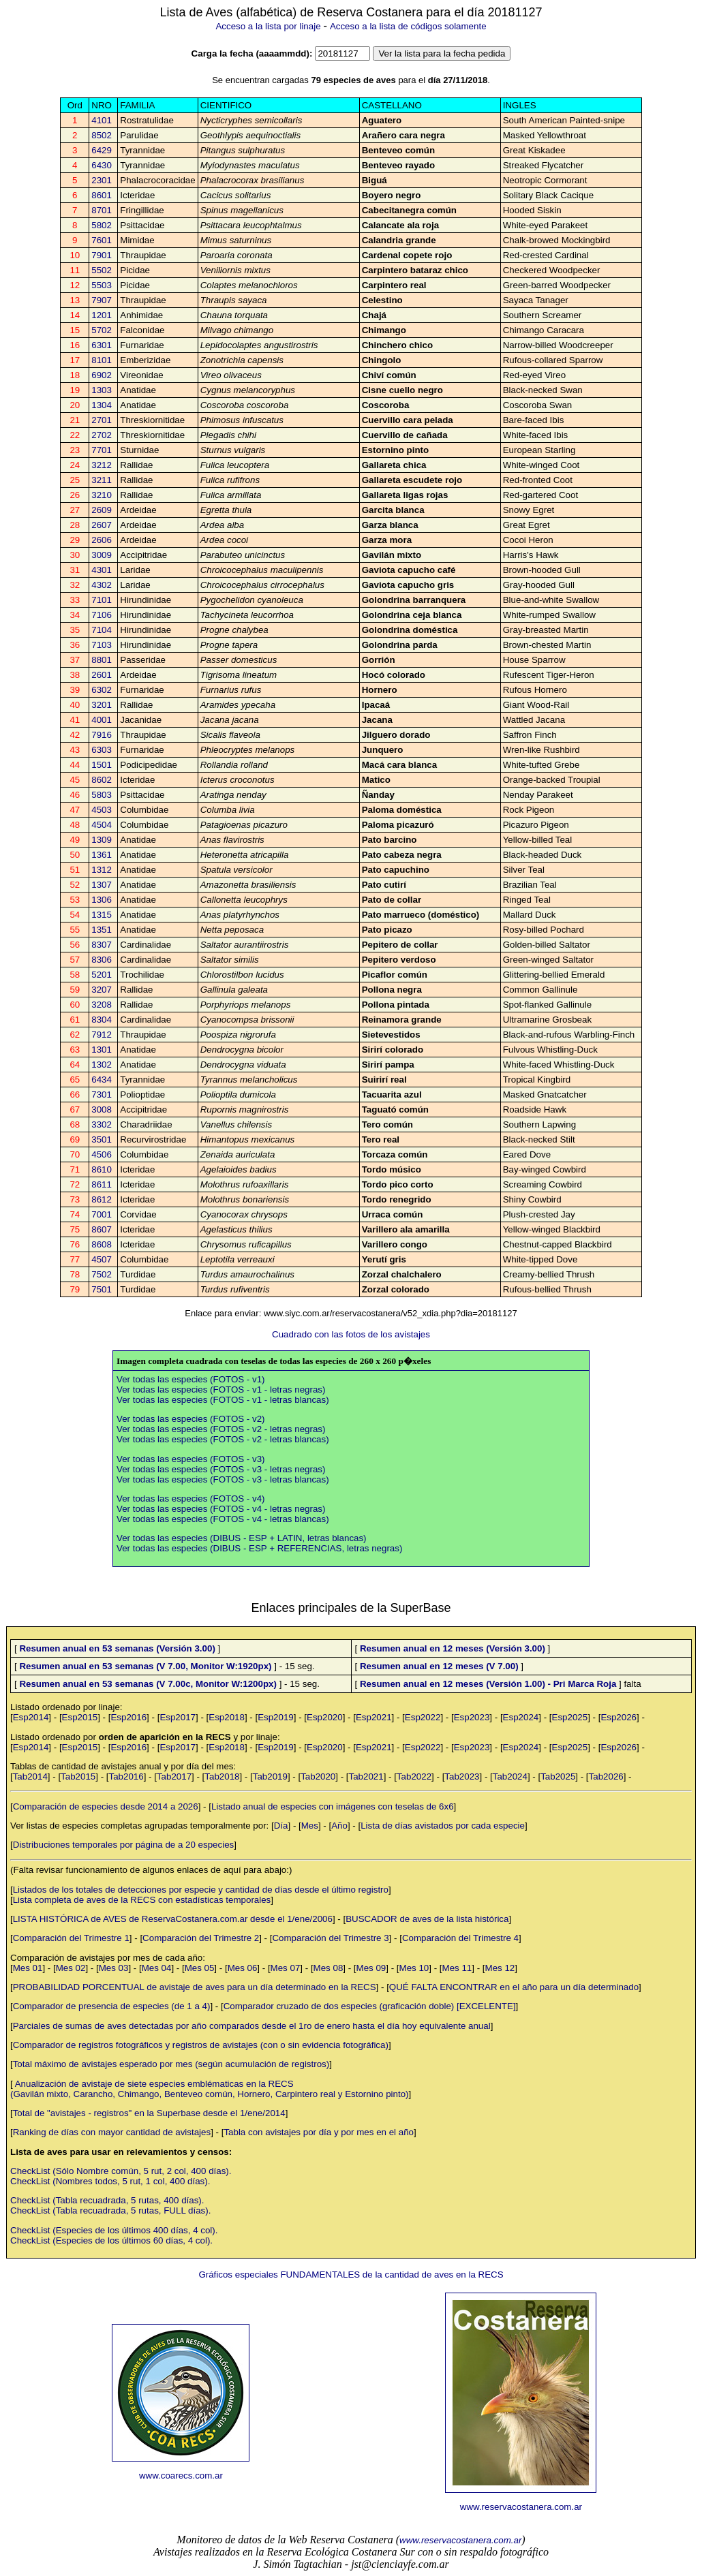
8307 (101, 945)
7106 (101, 615)
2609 (101, 510)
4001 (101, 720)
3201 (101, 705)
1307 (101, 885)
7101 (101, 600)
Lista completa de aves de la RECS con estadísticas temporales (142, 1900)
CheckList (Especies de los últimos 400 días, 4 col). (113, 2230)
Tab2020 (318, 1776)
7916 (101, 735)
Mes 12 (500, 1968)
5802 (101, 225)
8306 (101, 960)
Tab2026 (606, 1776)
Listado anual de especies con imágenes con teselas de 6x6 (332, 1806)
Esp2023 (472, 1717)
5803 (101, 795)
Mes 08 (329, 1968)
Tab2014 (30, 1776)
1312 (101, 870)
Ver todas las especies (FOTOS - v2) (191, 1419)
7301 (101, 1094)
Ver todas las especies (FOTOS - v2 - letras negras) (221, 1429)
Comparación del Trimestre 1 (71, 1938)
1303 (101, 390)
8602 (101, 780)
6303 (101, 750)
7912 (101, 1034)
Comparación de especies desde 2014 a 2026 (105, 1806)
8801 (101, 660)
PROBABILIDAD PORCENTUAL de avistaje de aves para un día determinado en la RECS (194, 1987)
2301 (101, 180)
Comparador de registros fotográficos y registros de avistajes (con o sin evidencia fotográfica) (200, 2045)
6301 (101, 345)
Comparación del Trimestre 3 (330, 1938)
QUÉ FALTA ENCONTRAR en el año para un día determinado (514, 1987)
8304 (101, 1019)
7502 (101, 1274)
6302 (101, 690)
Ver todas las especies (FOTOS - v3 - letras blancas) (223, 1479)
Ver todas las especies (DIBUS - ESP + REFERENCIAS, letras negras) (259, 1548)
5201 (101, 974)
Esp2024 (521, 1717)
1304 (101, 405)
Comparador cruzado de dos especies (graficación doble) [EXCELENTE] (370, 2006)
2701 (101, 420)
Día (281, 1825)
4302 (101, 585)
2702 (101, 435)
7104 (101, 630)
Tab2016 (126, 1776)
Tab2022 (414, 1776)
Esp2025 (570, 1717)
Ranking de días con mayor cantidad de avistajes (112, 2132)
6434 (101, 1079)
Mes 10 (414, 1968)
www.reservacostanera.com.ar (521, 2507)
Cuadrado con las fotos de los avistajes (351, 1334)
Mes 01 (28, 1968)
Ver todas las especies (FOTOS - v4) (191, 1498)
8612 (101, 1199)
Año (339, 1825)
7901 (101, 255)
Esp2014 (31, 1717)
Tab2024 (510, 1776)
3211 (101, 480)
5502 (101, 270)
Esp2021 (374, 1717)
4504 (101, 825)
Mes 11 (457, 1968)
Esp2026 (618, 1717)
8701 (101, 210)
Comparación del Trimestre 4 (460, 1938)
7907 (101, 300)
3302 (101, 1124)
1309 (101, 840)
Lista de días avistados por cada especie (443, 1825)
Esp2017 (177, 1717)
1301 (101, 1049)
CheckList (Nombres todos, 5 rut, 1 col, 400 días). (110, 2181)
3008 (101, 1109)
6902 (101, 375)
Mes (309, 1825)
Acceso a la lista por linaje (267, 26)
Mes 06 (243, 1968)
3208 (101, 1004)
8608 (101, 1244)
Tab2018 (221, 1776)
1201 (101, 315)
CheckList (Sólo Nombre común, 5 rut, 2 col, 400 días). (120, 2171)
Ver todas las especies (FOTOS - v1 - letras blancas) (223, 1400)
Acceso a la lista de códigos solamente (408, 26)
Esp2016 (128, 1717)
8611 (101, 1184)
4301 (101, 570)
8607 (101, 1229)
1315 (101, 915)
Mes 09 (371, 1968)
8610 (101, 1169)
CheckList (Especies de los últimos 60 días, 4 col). (111, 2240)
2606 (101, 540)
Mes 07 (286, 1968)
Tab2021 (366, 1776)
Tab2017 (174, 1776)
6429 (101, 150)
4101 (101, 120)
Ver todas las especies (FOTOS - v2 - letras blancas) (223, 1439)
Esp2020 (325, 1717)
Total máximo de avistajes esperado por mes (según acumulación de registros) (171, 2064)
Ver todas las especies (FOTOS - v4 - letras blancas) (223, 1519)
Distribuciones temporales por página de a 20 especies (123, 1845)
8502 (101, 135)
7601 (101, 240)
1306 (101, 900)
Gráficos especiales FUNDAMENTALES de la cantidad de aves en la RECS (350, 2274)
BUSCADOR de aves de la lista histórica (427, 1919)
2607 (101, 525)
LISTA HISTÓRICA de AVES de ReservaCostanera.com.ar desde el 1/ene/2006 (173, 1919)
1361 (101, 855)
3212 (101, 465)
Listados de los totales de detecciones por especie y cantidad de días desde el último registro (200, 1889)
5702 (101, 330)
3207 (101, 989)
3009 (101, 555)
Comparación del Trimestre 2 (200, 1938)
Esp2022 (423, 1717)
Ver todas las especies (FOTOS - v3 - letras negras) (221, 1469)
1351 (101, 930)
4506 (101, 1154)
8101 (101, 360)
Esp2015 (80, 1717)
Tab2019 (270, 1776)
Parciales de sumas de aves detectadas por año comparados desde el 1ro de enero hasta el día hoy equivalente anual (252, 2026)
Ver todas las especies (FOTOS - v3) (191, 1459)
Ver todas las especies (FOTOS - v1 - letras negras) (221, 1389)
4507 (101, 1259)
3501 (101, 1139)
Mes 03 (114, 1968)
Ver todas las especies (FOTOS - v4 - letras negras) (221, 1509)
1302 (101, 1064)
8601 (101, 195)
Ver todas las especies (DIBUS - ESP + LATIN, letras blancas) (242, 1538)
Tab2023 (461, 1776)
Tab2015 (78, 1776)
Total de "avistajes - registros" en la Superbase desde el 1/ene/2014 (149, 2113)
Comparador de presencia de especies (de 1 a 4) (112, 2006)
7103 (101, 645)
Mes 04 (157, 1968)
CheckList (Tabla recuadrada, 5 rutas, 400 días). (107, 2200)
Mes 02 (71, 1968)
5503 (101, 285)
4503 (101, 810)
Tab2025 (557, 1776)
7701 (101, 450)
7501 (101, 1289)
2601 (101, 675)
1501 (101, 765)
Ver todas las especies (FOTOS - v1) (191, 1379)
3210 (101, 495)
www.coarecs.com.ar (181, 2475)
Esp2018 (227, 1717)
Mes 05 (200, 1968)
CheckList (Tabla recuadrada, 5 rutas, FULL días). (110, 2210)
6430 (101, 165)
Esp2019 (276, 1717)
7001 (101, 1214)
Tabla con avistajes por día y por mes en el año (319, 2132)
